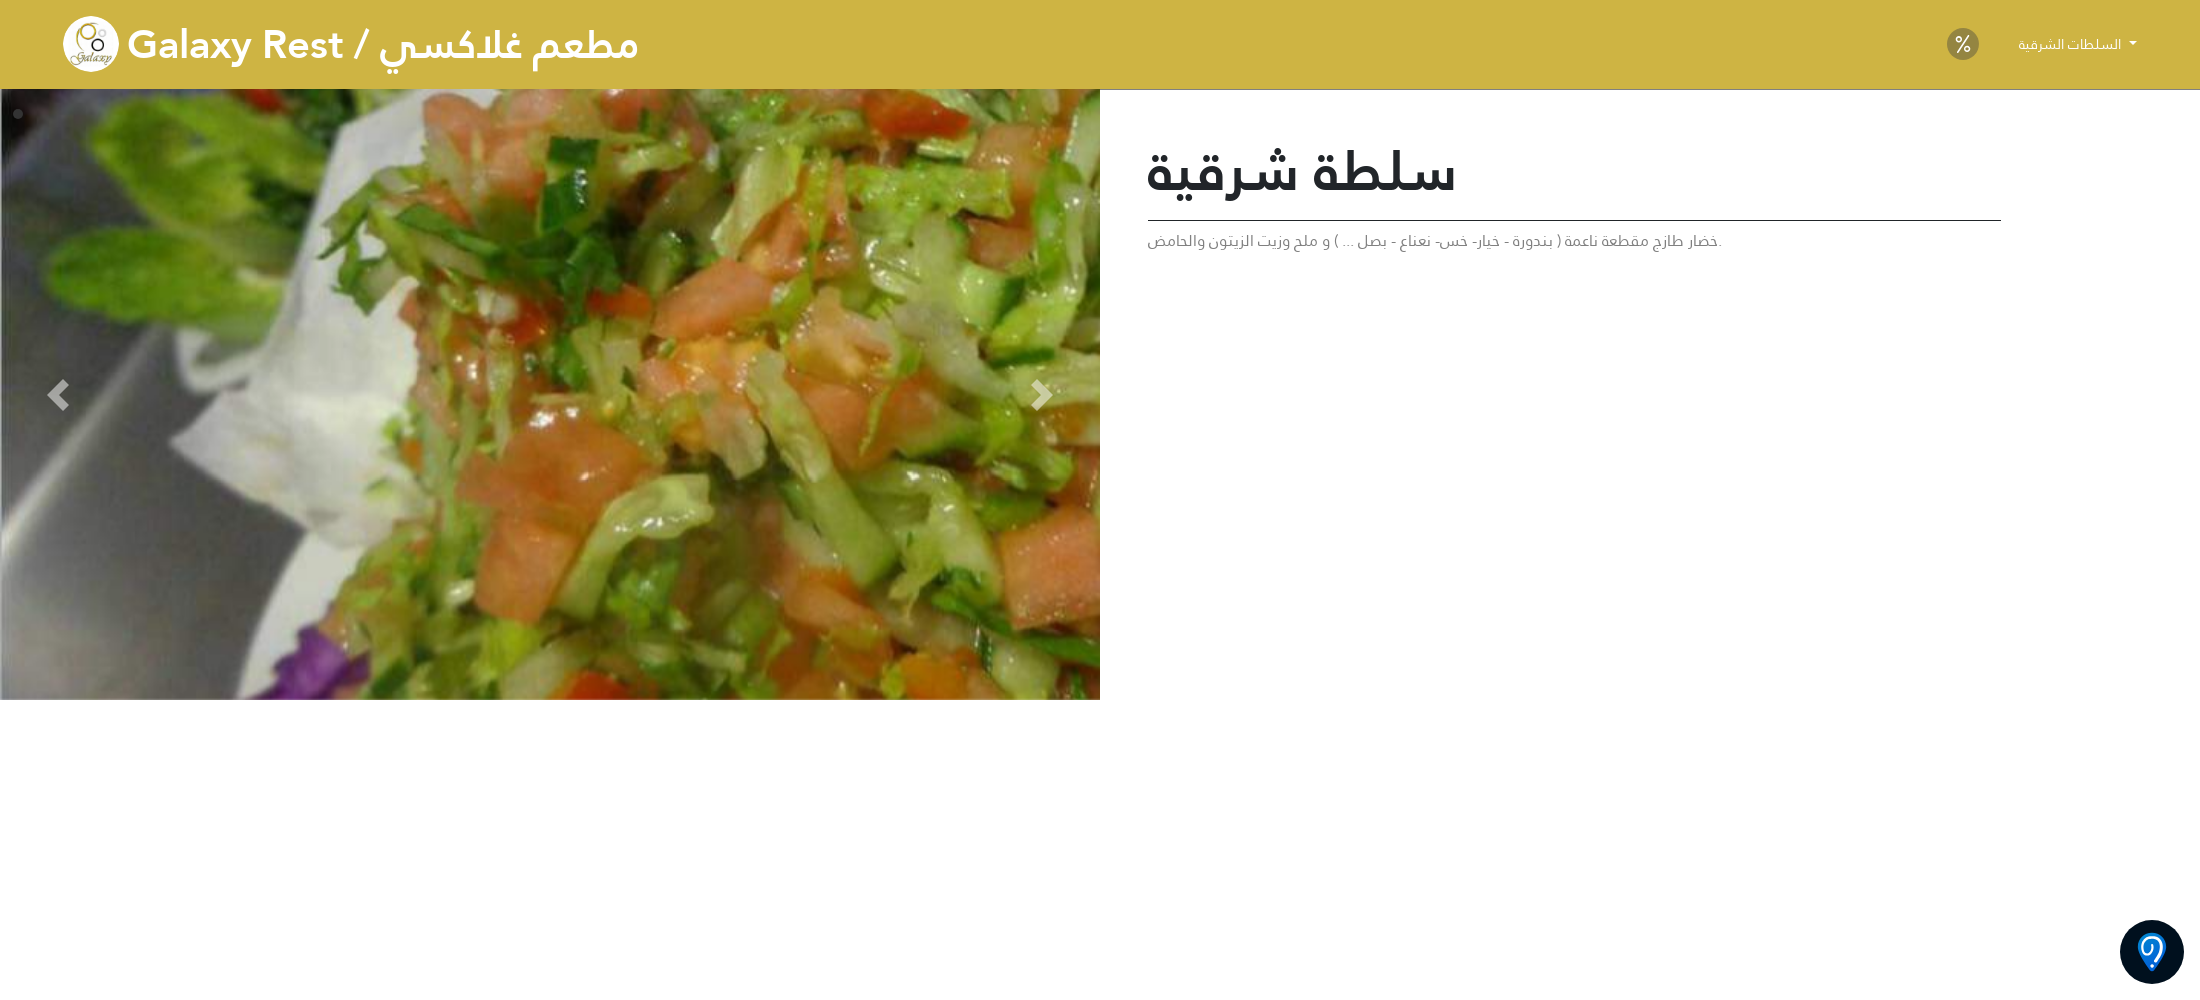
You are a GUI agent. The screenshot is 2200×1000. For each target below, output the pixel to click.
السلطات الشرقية (2072, 44)
